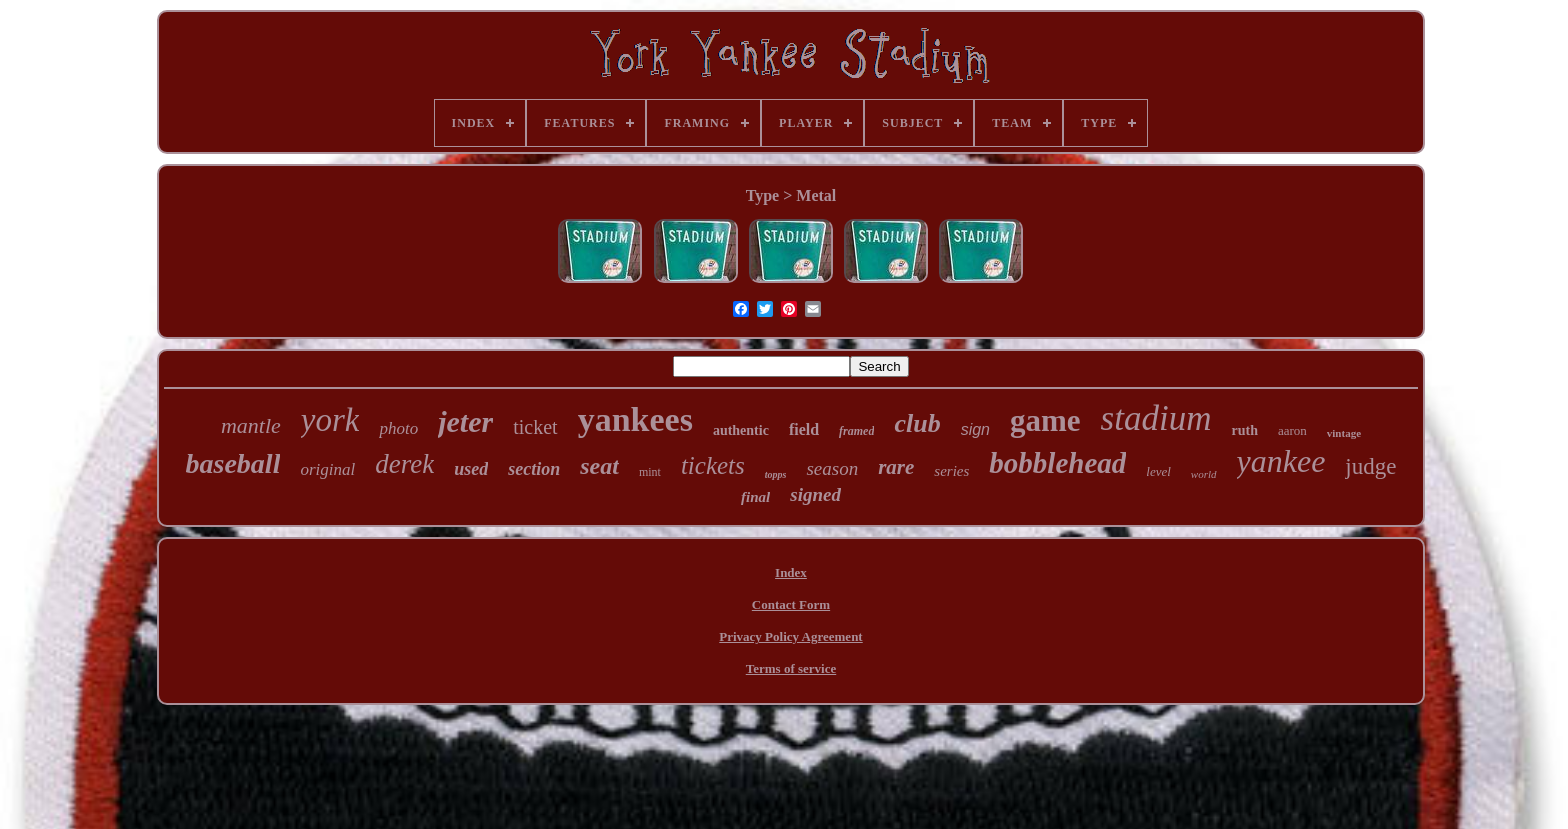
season (832, 468)
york (330, 420)
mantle (251, 425)
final (755, 497)
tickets (713, 465)
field (804, 429)
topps (776, 474)
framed (856, 431)
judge (1370, 466)
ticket (535, 427)
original (327, 469)
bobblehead (1057, 463)
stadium (1156, 418)
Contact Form (791, 604)
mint (650, 472)
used (471, 469)
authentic (741, 430)
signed (815, 494)
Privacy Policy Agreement (790, 636)
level (1158, 471)
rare (896, 467)
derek (404, 464)
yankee (1281, 461)
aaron (1292, 430)
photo (398, 428)
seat (599, 466)
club (917, 423)
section (534, 469)
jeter (465, 421)
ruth (1244, 430)
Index (791, 572)
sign (975, 429)
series (951, 471)
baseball (233, 463)
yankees (635, 419)
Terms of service (791, 668)
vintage (1344, 433)
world (1204, 474)
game (1045, 420)
